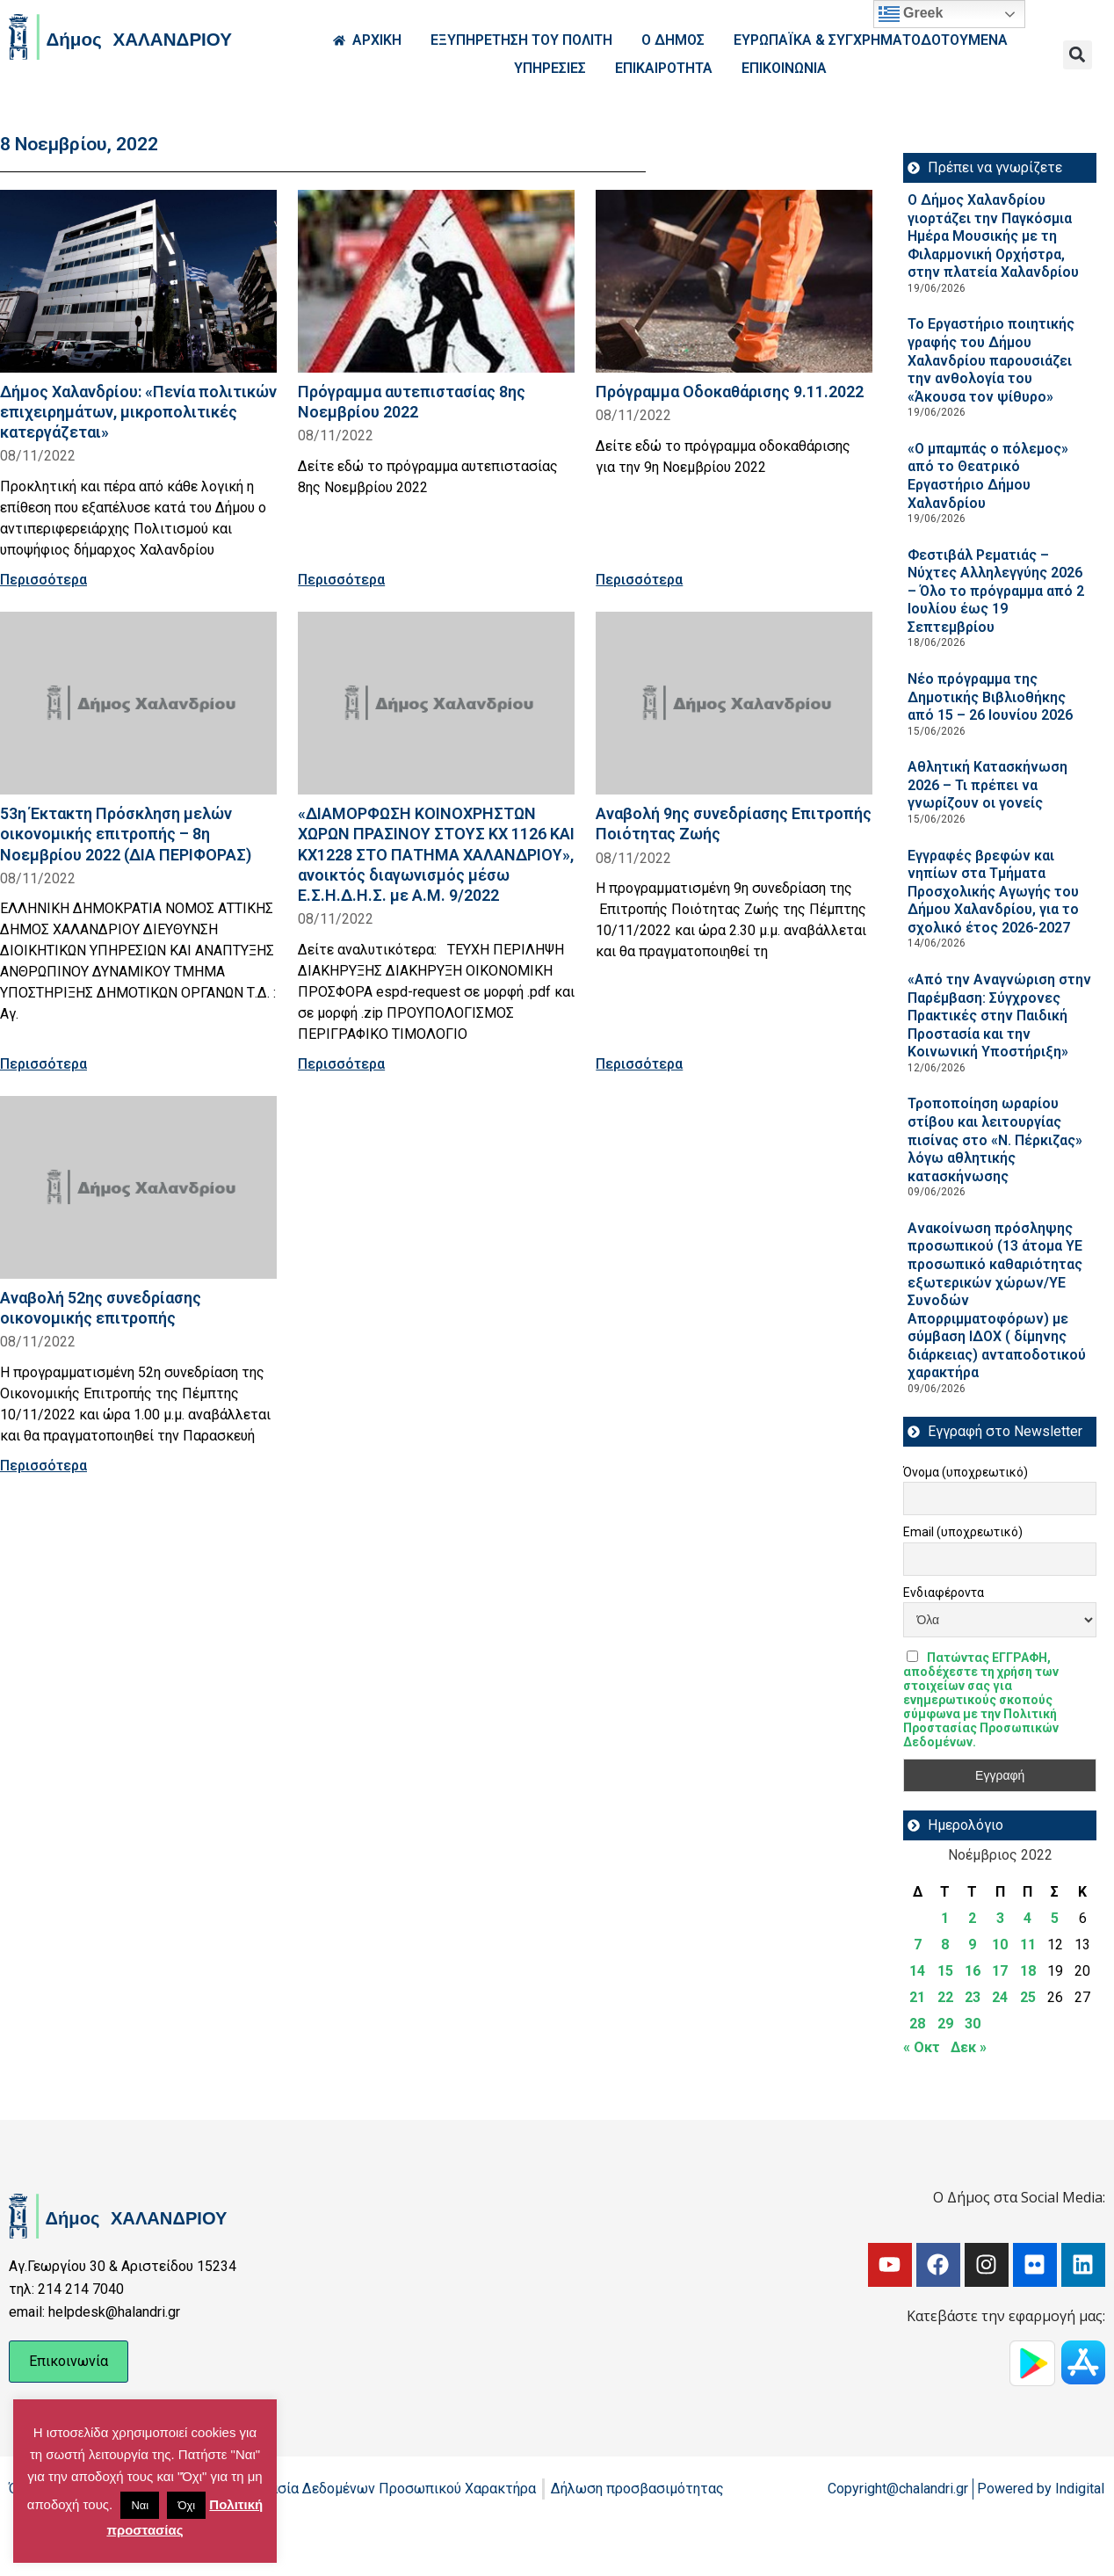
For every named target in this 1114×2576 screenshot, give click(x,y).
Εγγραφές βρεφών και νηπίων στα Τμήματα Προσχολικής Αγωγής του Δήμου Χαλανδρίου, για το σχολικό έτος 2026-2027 (993, 891)
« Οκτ (921, 2047)
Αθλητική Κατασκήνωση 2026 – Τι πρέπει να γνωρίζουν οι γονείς (987, 784)
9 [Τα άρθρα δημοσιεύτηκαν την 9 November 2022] (972, 1944)
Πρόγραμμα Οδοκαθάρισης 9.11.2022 (730, 391)
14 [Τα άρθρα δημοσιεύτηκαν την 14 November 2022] (917, 1971)
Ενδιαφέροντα (943, 1593)
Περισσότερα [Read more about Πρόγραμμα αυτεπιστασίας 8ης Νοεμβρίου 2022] (341, 579)
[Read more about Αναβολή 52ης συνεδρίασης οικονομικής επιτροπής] (138, 1187)
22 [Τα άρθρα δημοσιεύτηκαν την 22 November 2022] (945, 1997)
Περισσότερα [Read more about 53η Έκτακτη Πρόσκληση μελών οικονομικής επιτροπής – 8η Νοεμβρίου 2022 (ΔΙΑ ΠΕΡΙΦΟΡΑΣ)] (43, 1064)
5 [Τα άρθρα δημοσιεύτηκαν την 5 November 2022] (1055, 1918)
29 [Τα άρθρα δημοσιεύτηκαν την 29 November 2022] (945, 2023)
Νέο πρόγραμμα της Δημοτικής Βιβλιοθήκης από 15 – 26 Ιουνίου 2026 (990, 697)
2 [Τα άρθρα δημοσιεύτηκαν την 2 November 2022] (972, 1918)
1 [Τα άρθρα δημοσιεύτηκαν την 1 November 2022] (945, 1918)
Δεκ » (969, 2047)
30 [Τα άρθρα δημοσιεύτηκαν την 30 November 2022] (972, 2023)
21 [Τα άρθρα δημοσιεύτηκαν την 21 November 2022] (917, 1997)
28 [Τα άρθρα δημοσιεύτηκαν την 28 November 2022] (917, 2023)
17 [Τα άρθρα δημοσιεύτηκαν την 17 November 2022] (1000, 1971)
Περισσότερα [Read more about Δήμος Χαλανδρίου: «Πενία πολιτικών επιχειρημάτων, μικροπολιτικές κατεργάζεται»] (43, 579)
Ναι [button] (139, 2505)
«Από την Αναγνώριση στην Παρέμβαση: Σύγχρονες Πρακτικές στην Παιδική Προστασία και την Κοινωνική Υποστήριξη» (999, 1015)
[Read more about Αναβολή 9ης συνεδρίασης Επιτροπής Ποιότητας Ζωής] (734, 703)
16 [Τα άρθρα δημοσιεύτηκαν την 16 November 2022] (972, 1971)
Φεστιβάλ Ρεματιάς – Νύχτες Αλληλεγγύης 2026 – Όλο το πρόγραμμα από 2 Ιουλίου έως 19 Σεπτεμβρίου (996, 591)
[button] (1077, 54)
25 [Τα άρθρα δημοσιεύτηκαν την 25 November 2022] (1028, 1997)
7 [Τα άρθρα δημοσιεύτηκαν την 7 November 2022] (918, 1944)
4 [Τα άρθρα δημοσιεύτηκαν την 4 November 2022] (1027, 1918)
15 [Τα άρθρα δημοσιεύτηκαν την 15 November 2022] (945, 1971)
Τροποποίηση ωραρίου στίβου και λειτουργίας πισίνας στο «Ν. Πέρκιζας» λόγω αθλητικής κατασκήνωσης (995, 1139)
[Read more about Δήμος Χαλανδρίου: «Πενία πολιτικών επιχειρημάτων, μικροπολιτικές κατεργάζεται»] (138, 281)
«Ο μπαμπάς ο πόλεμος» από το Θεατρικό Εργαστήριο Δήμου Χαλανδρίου (988, 476)
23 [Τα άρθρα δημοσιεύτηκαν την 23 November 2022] (972, 1997)
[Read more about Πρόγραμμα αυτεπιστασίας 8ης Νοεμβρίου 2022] (436, 281)
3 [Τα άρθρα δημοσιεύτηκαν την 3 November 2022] (1000, 1918)
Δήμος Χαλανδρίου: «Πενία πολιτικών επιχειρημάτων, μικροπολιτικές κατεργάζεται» (138, 411)
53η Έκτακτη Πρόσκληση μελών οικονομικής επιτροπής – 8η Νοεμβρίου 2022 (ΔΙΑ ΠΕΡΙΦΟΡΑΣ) (125, 833)
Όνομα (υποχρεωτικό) (965, 1472)
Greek (911, 14)
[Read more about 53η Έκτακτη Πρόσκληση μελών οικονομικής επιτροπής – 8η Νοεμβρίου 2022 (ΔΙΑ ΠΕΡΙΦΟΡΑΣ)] (138, 703)
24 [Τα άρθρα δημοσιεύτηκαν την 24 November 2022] (1000, 1997)
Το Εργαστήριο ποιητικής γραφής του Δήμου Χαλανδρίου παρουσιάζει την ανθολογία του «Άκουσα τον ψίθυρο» (991, 360)
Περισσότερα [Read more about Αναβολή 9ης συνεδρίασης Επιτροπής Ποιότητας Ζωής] (639, 1064)
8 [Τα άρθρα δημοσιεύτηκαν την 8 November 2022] (945, 1944)
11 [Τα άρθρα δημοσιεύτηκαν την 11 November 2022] (1028, 1944)
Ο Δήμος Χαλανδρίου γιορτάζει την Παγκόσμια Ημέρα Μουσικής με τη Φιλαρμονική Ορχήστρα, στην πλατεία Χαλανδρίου (993, 236)
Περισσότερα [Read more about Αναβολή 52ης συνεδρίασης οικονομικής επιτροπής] (43, 1465)
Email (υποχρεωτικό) (963, 1532)
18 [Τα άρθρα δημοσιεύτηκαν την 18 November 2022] (1028, 1971)
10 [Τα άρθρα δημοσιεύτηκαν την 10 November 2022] (1000, 1944)
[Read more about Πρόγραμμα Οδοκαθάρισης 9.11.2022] (734, 281)
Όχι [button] (186, 2505)
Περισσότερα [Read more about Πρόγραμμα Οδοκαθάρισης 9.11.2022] (639, 579)
